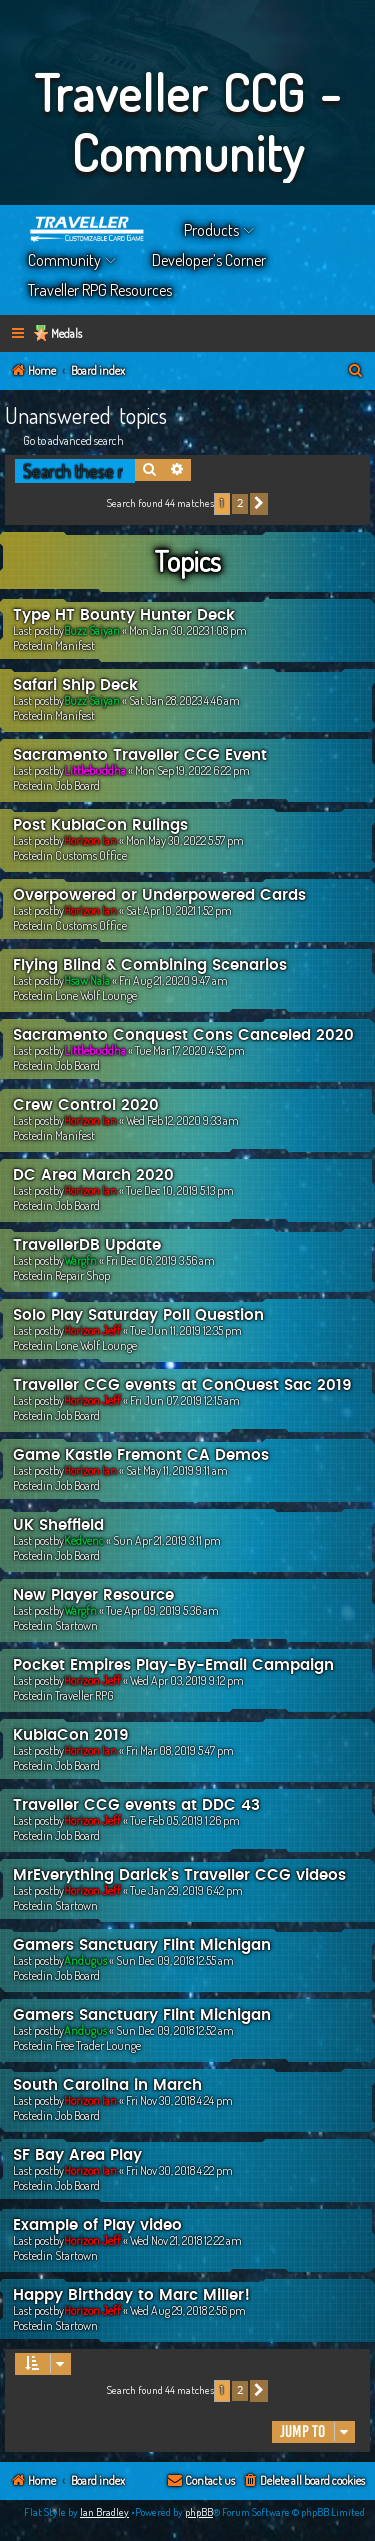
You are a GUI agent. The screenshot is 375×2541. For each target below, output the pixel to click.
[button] (259, 504)
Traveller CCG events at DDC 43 (136, 1805)
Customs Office (91, 855)
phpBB (199, 2512)
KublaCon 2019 (71, 1735)
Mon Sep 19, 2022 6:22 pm (192, 770)
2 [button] (240, 503)
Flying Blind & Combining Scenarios (150, 965)
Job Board (77, 785)
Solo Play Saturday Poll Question (138, 1315)
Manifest (75, 645)
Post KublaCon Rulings (100, 825)
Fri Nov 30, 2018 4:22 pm (179, 2170)
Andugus (85, 1960)
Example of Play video (97, 2225)
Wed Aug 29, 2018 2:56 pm (188, 2310)
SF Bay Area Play (77, 2155)
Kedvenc (84, 1540)
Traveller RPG (84, 1695)
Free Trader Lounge (98, 2045)
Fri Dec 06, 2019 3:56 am (160, 1260)
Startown (76, 1625)
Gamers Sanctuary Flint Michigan (142, 1945)
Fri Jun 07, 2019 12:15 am (185, 1400)
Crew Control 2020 (86, 1105)
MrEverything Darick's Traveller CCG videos (179, 1875)
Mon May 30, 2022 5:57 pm (185, 840)
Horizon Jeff (92, 1330)
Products (211, 230)
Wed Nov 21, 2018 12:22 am (186, 2240)
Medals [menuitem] (66, 333)
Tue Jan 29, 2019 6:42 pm (186, 1890)
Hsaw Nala (87, 980)
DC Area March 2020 (93, 1175)
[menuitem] (356, 371)
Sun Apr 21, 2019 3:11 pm (167, 1540)
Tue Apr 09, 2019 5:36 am (162, 1610)
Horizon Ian (90, 840)
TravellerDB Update (87, 1245)
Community (64, 260)
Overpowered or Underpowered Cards (159, 895)
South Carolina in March (107, 2085)
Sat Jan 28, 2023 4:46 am (184, 700)
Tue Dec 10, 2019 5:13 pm (180, 1190)
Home (88, 230)
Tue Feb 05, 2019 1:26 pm (185, 1820)
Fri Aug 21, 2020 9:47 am (173, 980)
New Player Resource (93, 1595)
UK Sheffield (58, 1525)
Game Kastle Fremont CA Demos (141, 1455)
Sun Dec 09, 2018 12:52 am (175, 2030)
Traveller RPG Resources (100, 290)
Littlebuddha (95, 770)
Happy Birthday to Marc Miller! (131, 2295)
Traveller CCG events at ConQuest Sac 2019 (182, 1385)
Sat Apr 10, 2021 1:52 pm (179, 910)
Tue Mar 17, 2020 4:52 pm (190, 1050)
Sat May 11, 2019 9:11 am (177, 1470)
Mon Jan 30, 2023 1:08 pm (188, 630)
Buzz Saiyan (92, 630)
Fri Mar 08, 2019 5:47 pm (180, 1750)
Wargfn (80, 1260)
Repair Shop (82, 1275)
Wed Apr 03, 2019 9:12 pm (187, 1680)
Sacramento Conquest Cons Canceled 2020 (183, 1035)
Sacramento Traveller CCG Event (140, 755)
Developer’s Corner (209, 260)
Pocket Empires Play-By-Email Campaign (173, 1665)
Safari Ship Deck (75, 685)
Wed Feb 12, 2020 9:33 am (182, 1120)
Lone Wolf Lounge (96, 995)
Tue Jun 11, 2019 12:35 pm (186, 1330)
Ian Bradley (104, 2512)
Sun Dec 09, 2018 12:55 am (175, 1960)
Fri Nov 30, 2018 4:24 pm (179, 2100)
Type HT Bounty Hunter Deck (124, 615)
